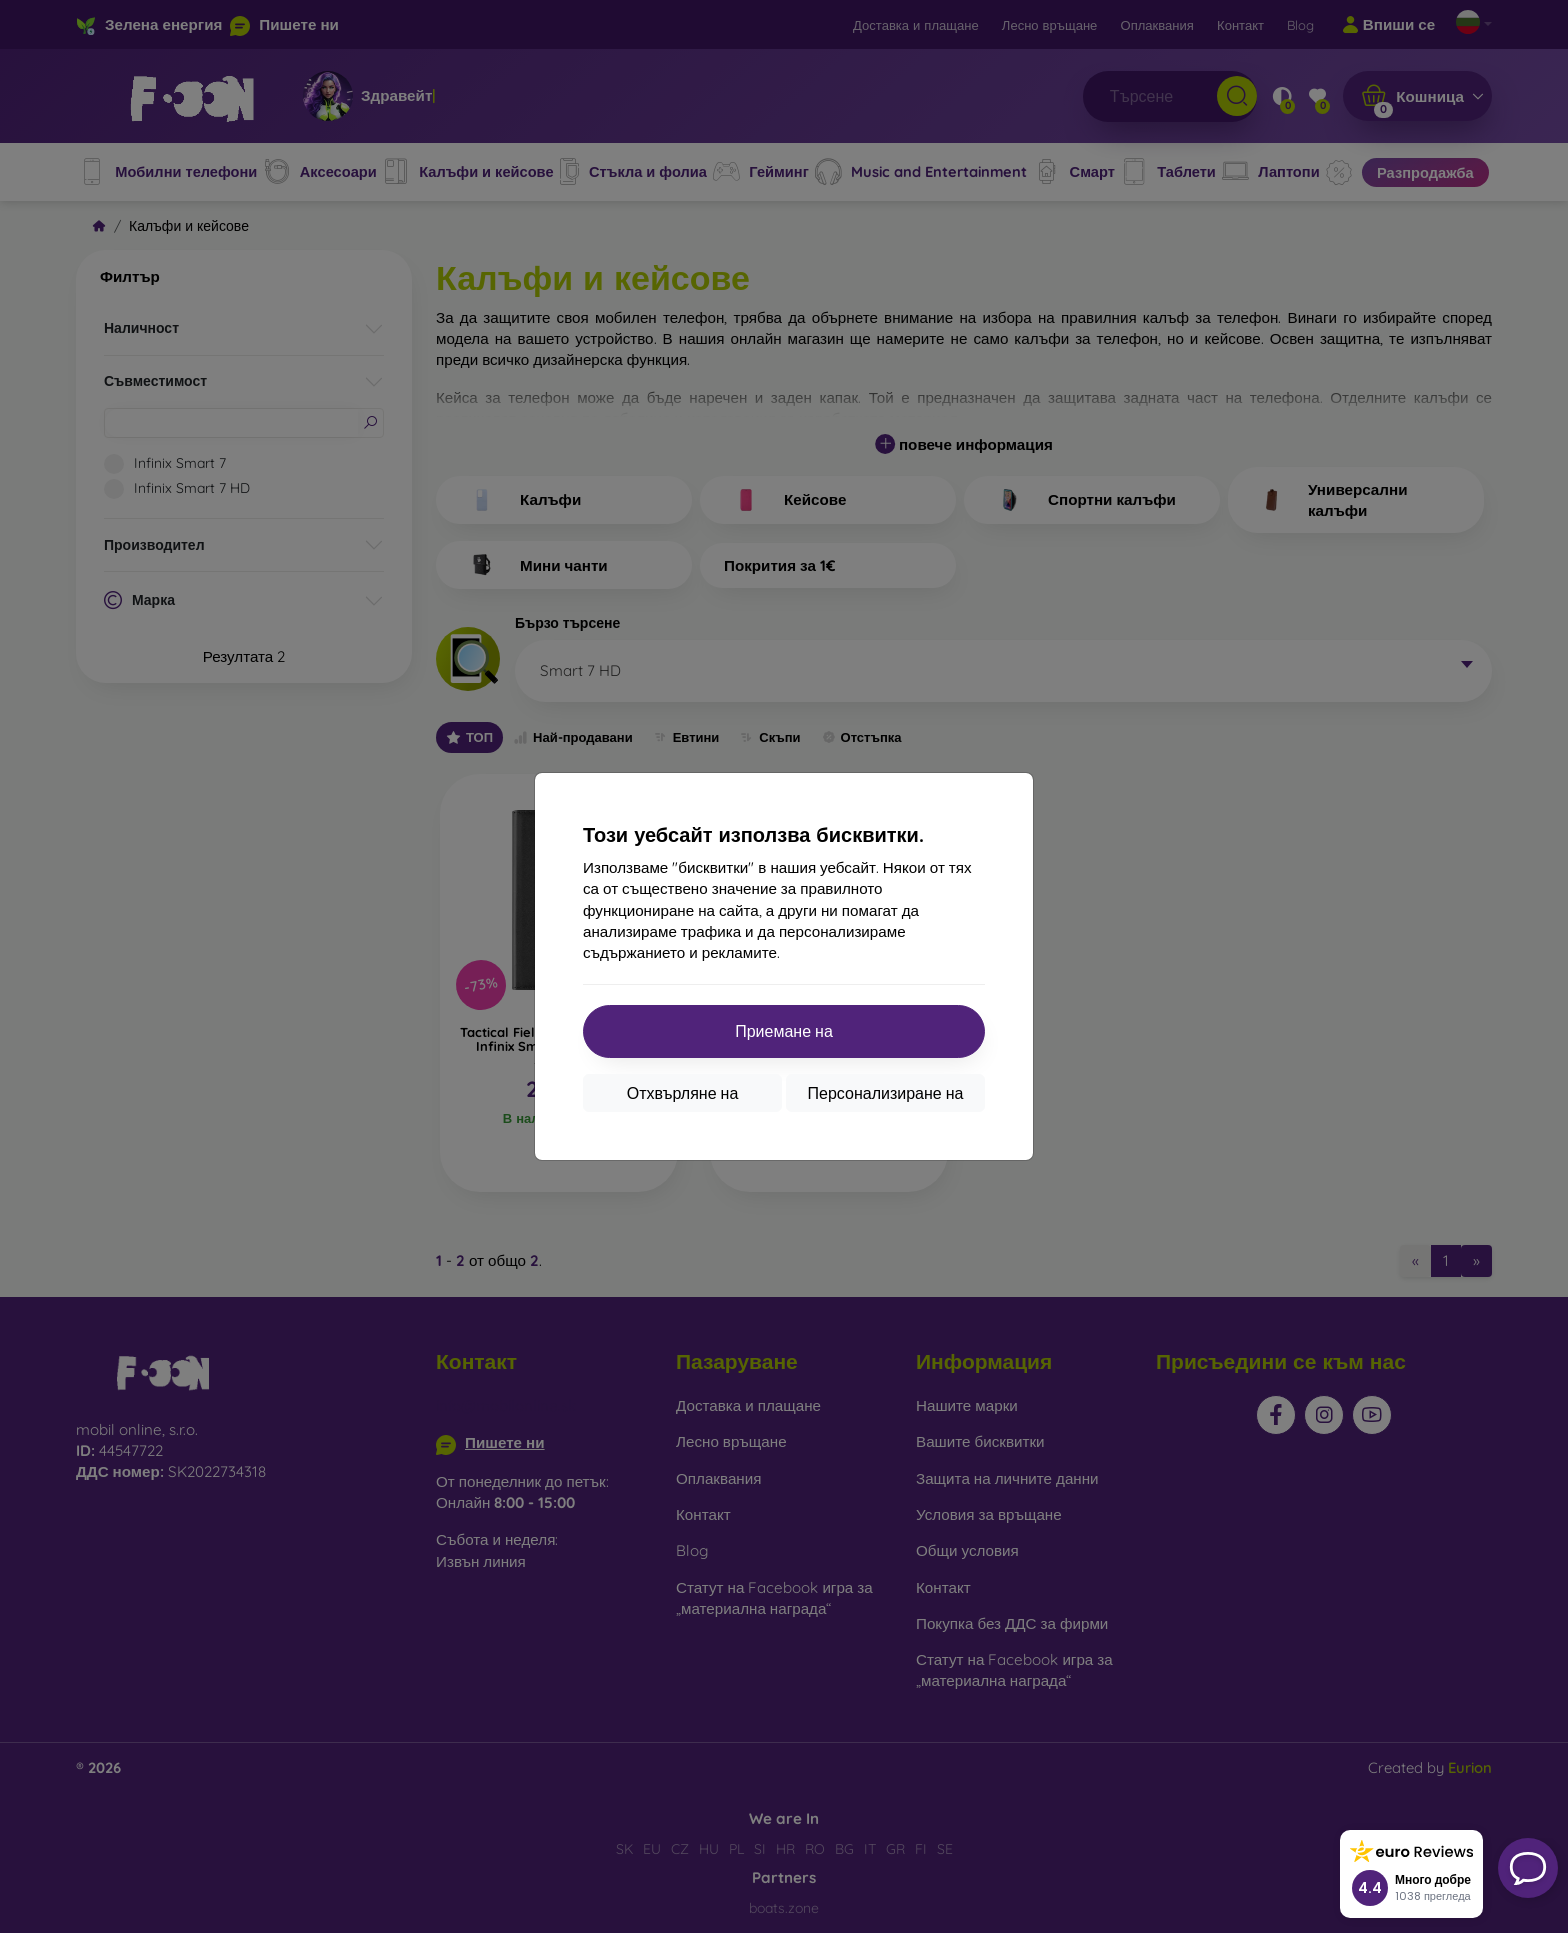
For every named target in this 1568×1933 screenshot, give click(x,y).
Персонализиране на (886, 1093)
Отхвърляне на (683, 1093)
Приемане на (784, 1031)
